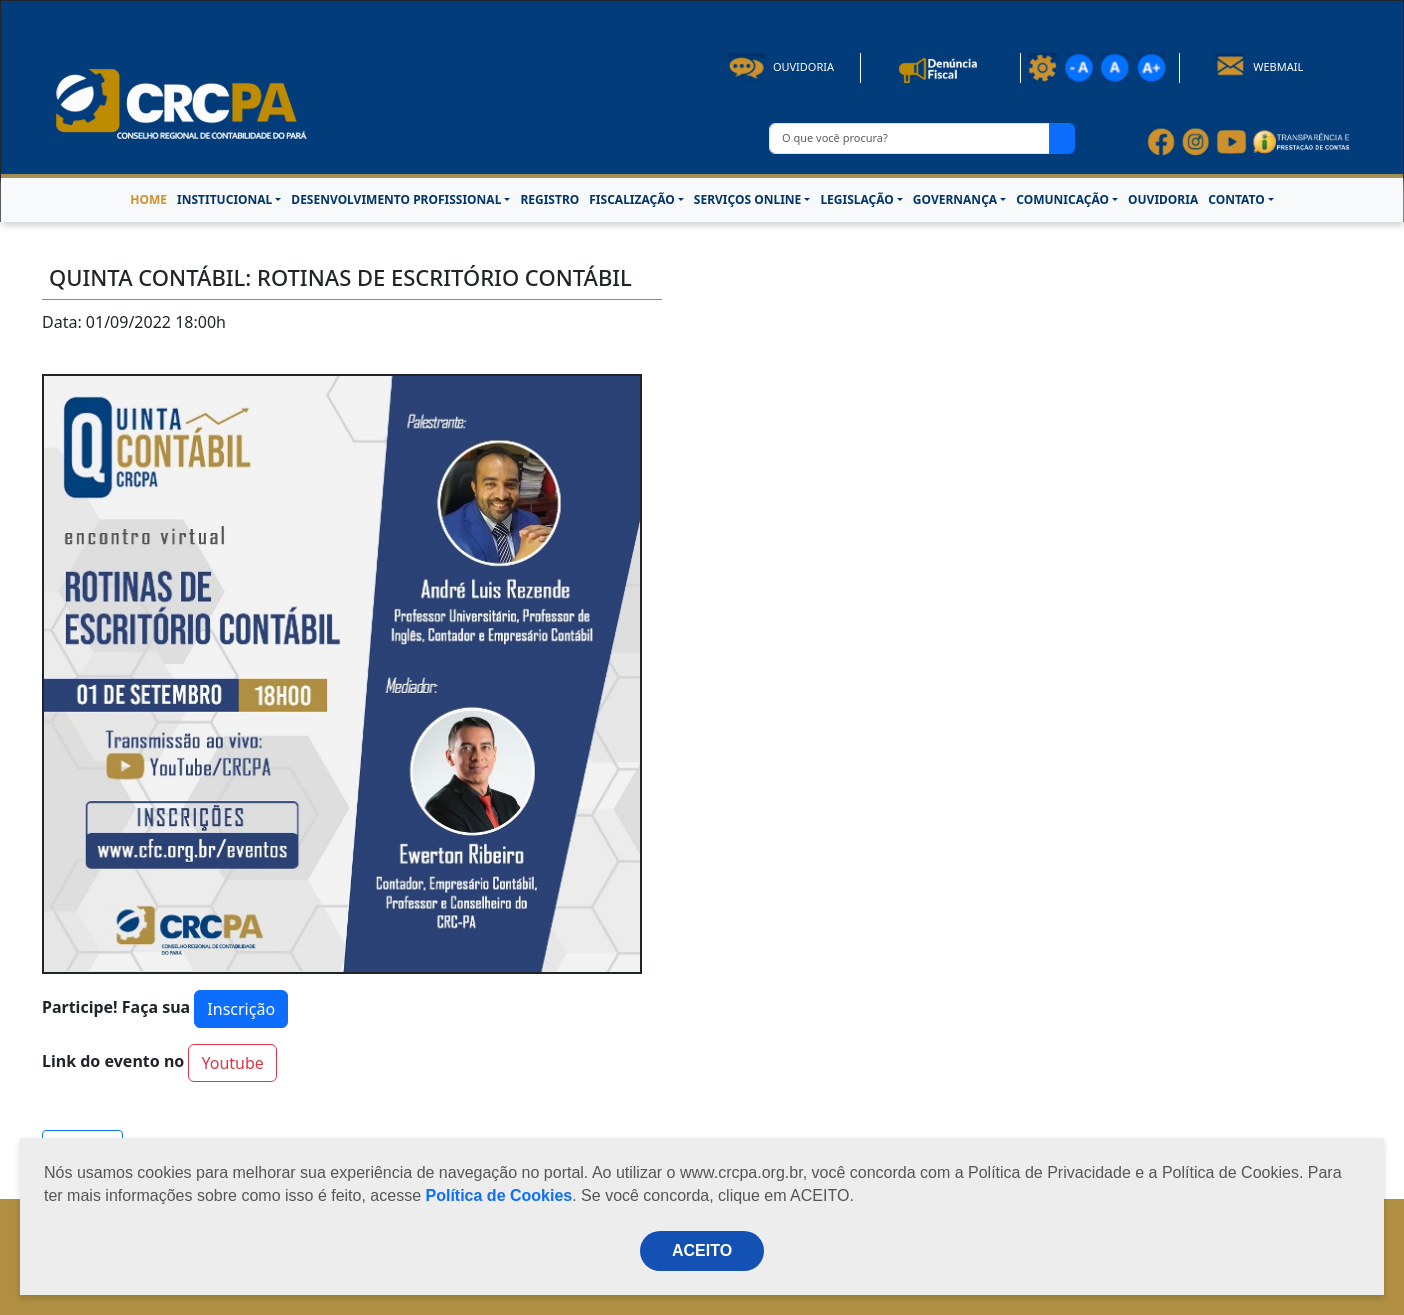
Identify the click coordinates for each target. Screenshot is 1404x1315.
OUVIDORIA (1163, 199)
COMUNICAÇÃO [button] (1062, 199)
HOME (148, 199)
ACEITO (702, 1250)
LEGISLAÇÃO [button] (856, 199)
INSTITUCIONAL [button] (224, 199)
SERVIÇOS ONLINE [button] (747, 199)
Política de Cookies (499, 1195)
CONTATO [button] (1236, 199)
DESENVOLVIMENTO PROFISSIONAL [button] (396, 199)
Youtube (232, 1063)
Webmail (1259, 66)
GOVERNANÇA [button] (955, 199)
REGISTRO (549, 199)
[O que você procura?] (909, 138)
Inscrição (241, 1009)
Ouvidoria (781, 66)
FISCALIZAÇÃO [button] (632, 199)
